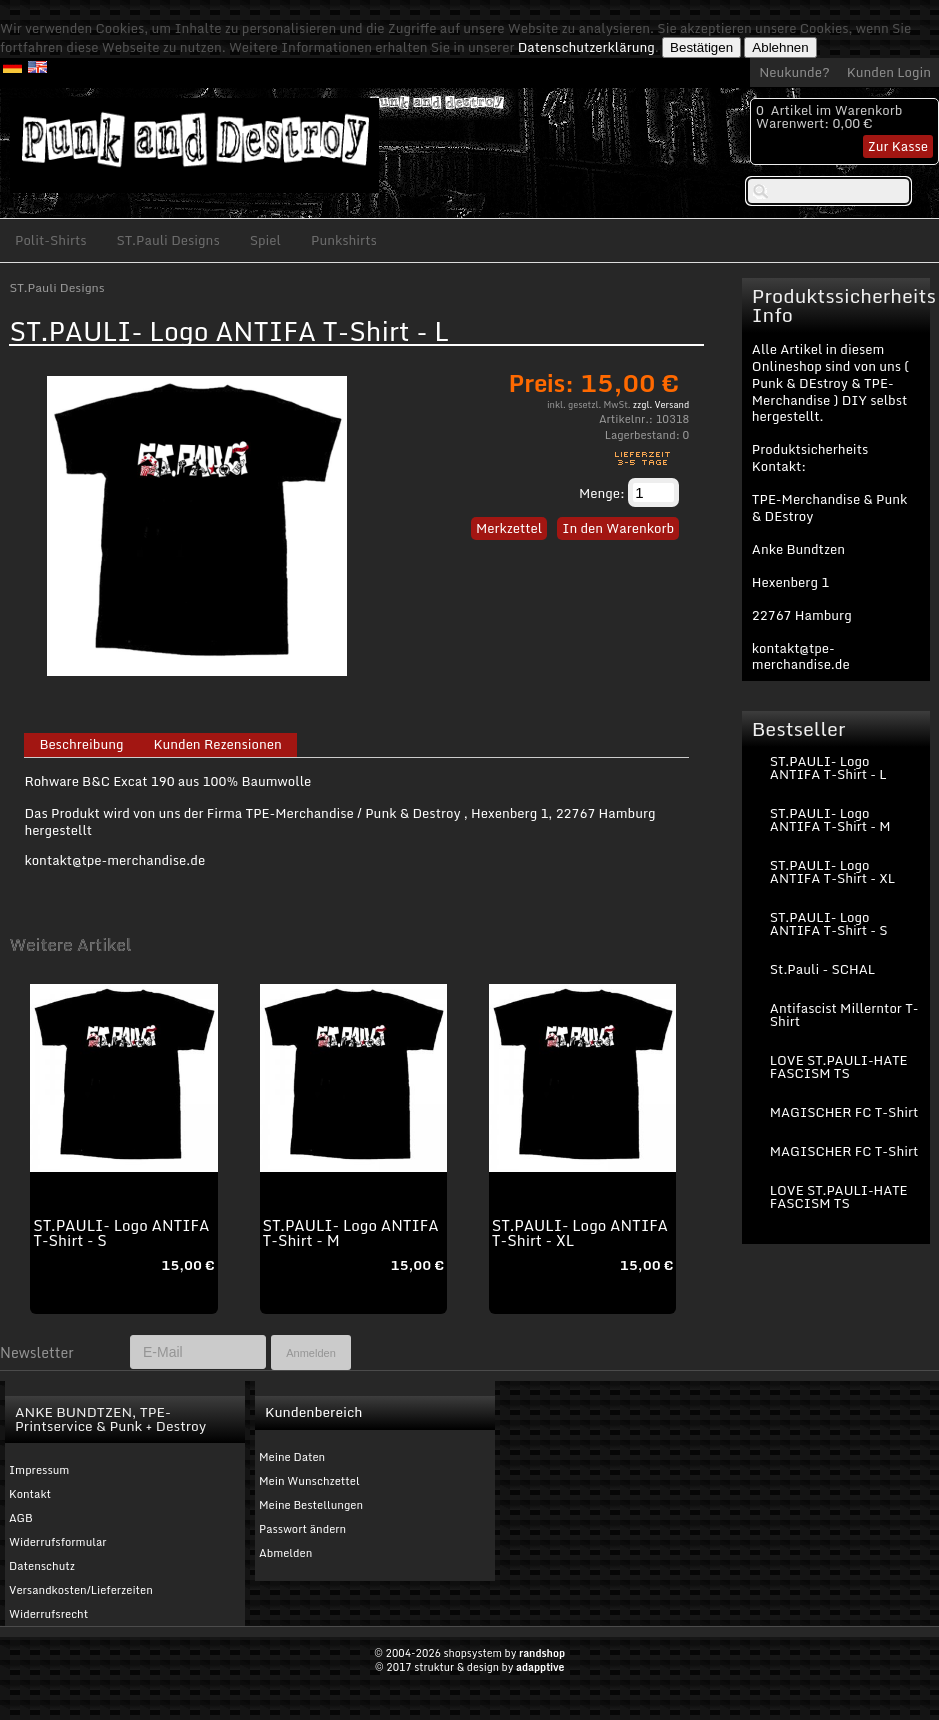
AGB (21, 1518)
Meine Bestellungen (311, 1505)
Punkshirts (344, 240)
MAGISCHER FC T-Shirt (844, 1112)
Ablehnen (780, 47)
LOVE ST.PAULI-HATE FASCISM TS (839, 1066)
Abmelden (285, 1553)
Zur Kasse (898, 146)
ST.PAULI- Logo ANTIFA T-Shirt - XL (580, 1232)
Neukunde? (794, 72)
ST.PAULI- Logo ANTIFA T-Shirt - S (121, 1232)
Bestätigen (701, 47)
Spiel (265, 240)
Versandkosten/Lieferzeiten (81, 1590)
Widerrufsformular (58, 1542)
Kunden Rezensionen (217, 745)
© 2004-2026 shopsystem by (469, 1653)
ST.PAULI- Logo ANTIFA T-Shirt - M (351, 1232)
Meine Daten (292, 1457)
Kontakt (30, 1494)
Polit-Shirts (51, 240)
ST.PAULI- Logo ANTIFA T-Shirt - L (828, 767)
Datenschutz (42, 1566)
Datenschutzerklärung (586, 47)
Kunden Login (889, 72)
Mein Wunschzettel (309, 1481)
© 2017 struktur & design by (470, 1667)
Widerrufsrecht (48, 1614)
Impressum (39, 1470)
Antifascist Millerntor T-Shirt (844, 1014)
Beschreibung (81, 745)
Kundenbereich (313, 1412)
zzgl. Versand (661, 404)
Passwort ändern (302, 1529)
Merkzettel (509, 528)
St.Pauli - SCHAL (822, 969)
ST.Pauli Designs (168, 240)
